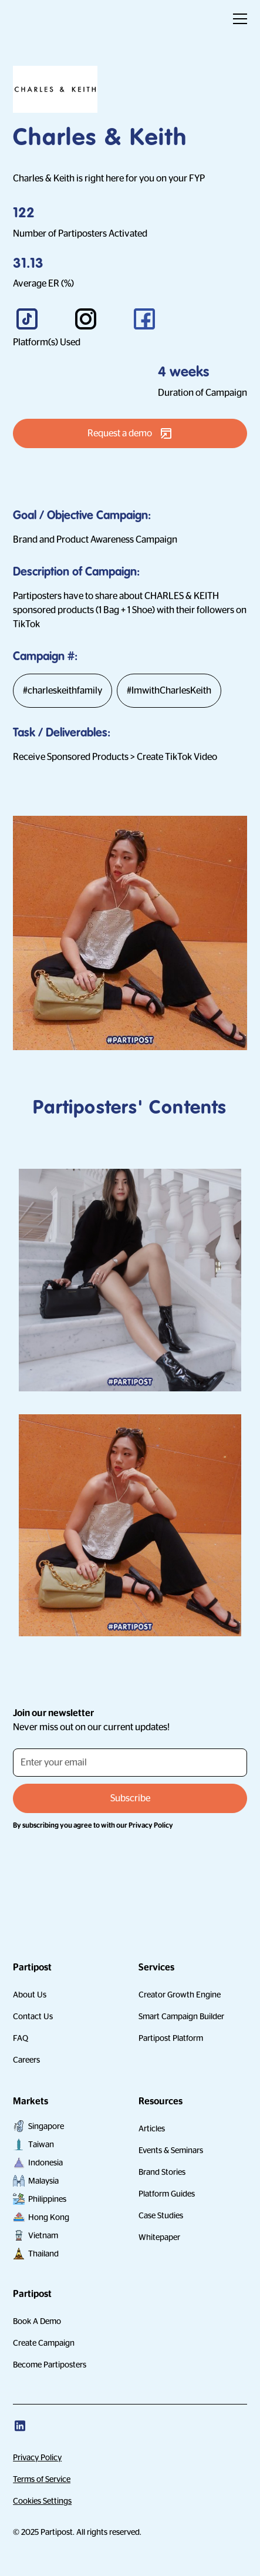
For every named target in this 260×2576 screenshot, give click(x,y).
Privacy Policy (37, 2457)
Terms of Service (41, 2479)
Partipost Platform (171, 2038)
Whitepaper (159, 2237)
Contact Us (33, 2016)
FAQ (20, 2038)
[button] (237, 19)
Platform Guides (167, 2194)
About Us (29, 1994)
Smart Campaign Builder (181, 2016)
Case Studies (161, 2215)
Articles (152, 2128)
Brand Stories (162, 2172)
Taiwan (41, 2144)
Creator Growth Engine (180, 1994)
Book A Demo (37, 2321)
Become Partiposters (49, 2364)
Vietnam (43, 2235)
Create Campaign (44, 2343)
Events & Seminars (171, 2150)
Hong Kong (48, 2217)
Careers (26, 2060)
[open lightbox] (130, 1282)
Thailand (43, 2253)
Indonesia (45, 2162)
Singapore (46, 2126)
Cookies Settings (42, 2501)
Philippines (47, 2199)
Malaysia (43, 2181)
